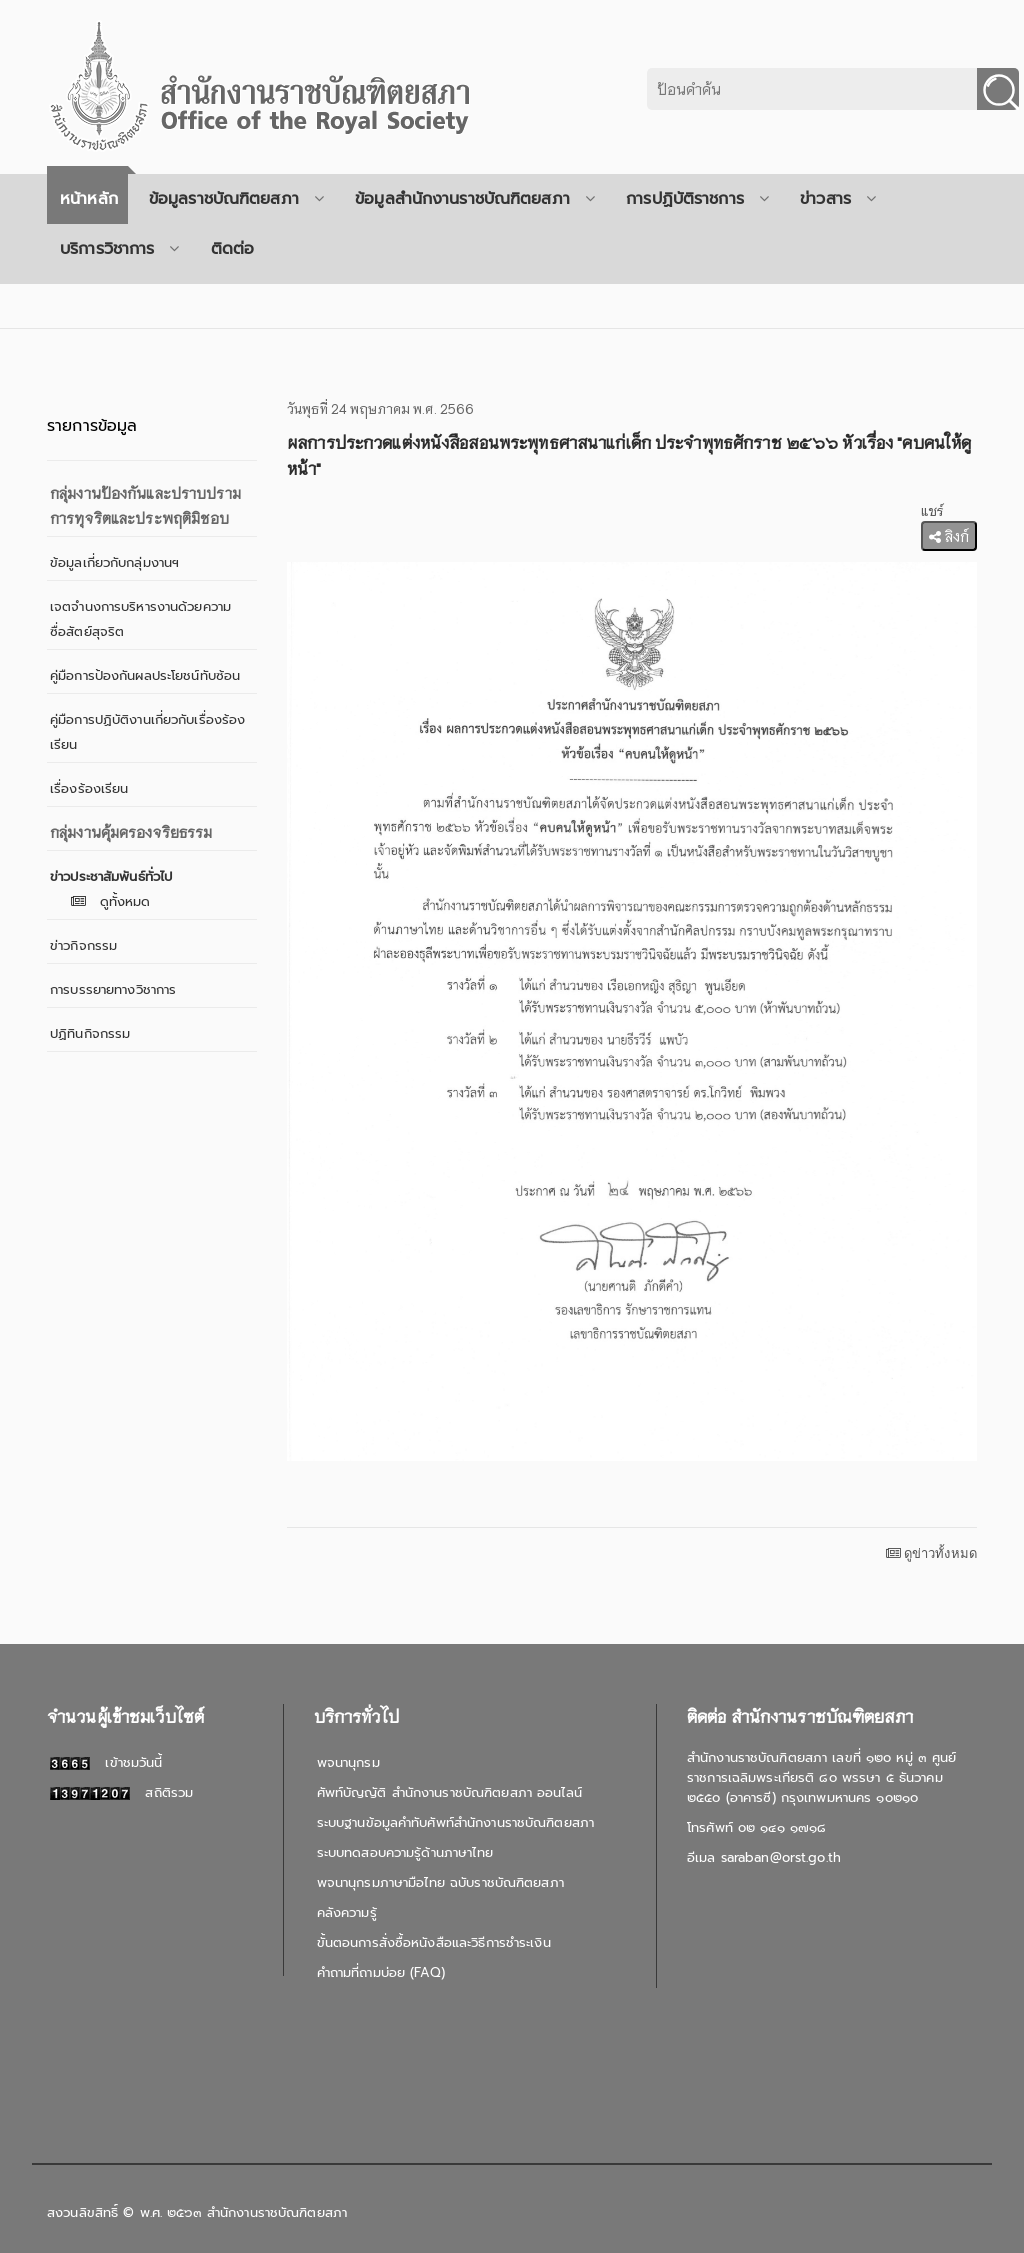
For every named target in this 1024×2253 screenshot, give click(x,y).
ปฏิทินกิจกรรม (90, 1033)
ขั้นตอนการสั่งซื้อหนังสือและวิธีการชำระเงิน (434, 1942)
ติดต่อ (233, 249)
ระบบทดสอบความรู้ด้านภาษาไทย (405, 1852)
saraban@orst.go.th (781, 1857)
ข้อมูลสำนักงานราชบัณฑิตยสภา (475, 199)
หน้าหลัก (89, 199)
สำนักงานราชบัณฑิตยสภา (277, 2212)
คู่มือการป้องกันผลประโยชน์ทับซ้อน (145, 675)
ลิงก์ (949, 536)
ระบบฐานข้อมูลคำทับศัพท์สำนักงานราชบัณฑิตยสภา (455, 1822)
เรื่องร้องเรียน (89, 788)
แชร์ (932, 510)
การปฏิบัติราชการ (697, 199)
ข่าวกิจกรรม (83, 945)
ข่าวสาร (838, 199)
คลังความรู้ (347, 1912)
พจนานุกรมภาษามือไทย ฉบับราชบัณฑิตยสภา (440, 1882)
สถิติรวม (121, 1792)
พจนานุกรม (348, 1762)
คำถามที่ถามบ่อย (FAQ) (381, 1972)
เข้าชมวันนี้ (106, 1762)
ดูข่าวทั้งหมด (931, 1553)
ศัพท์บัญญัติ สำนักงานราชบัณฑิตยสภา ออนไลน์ (449, 1792)
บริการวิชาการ (120, 249)
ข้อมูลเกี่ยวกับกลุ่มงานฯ (114, 562)
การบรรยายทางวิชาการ (113, 989)
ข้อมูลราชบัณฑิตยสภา (236, 199)
